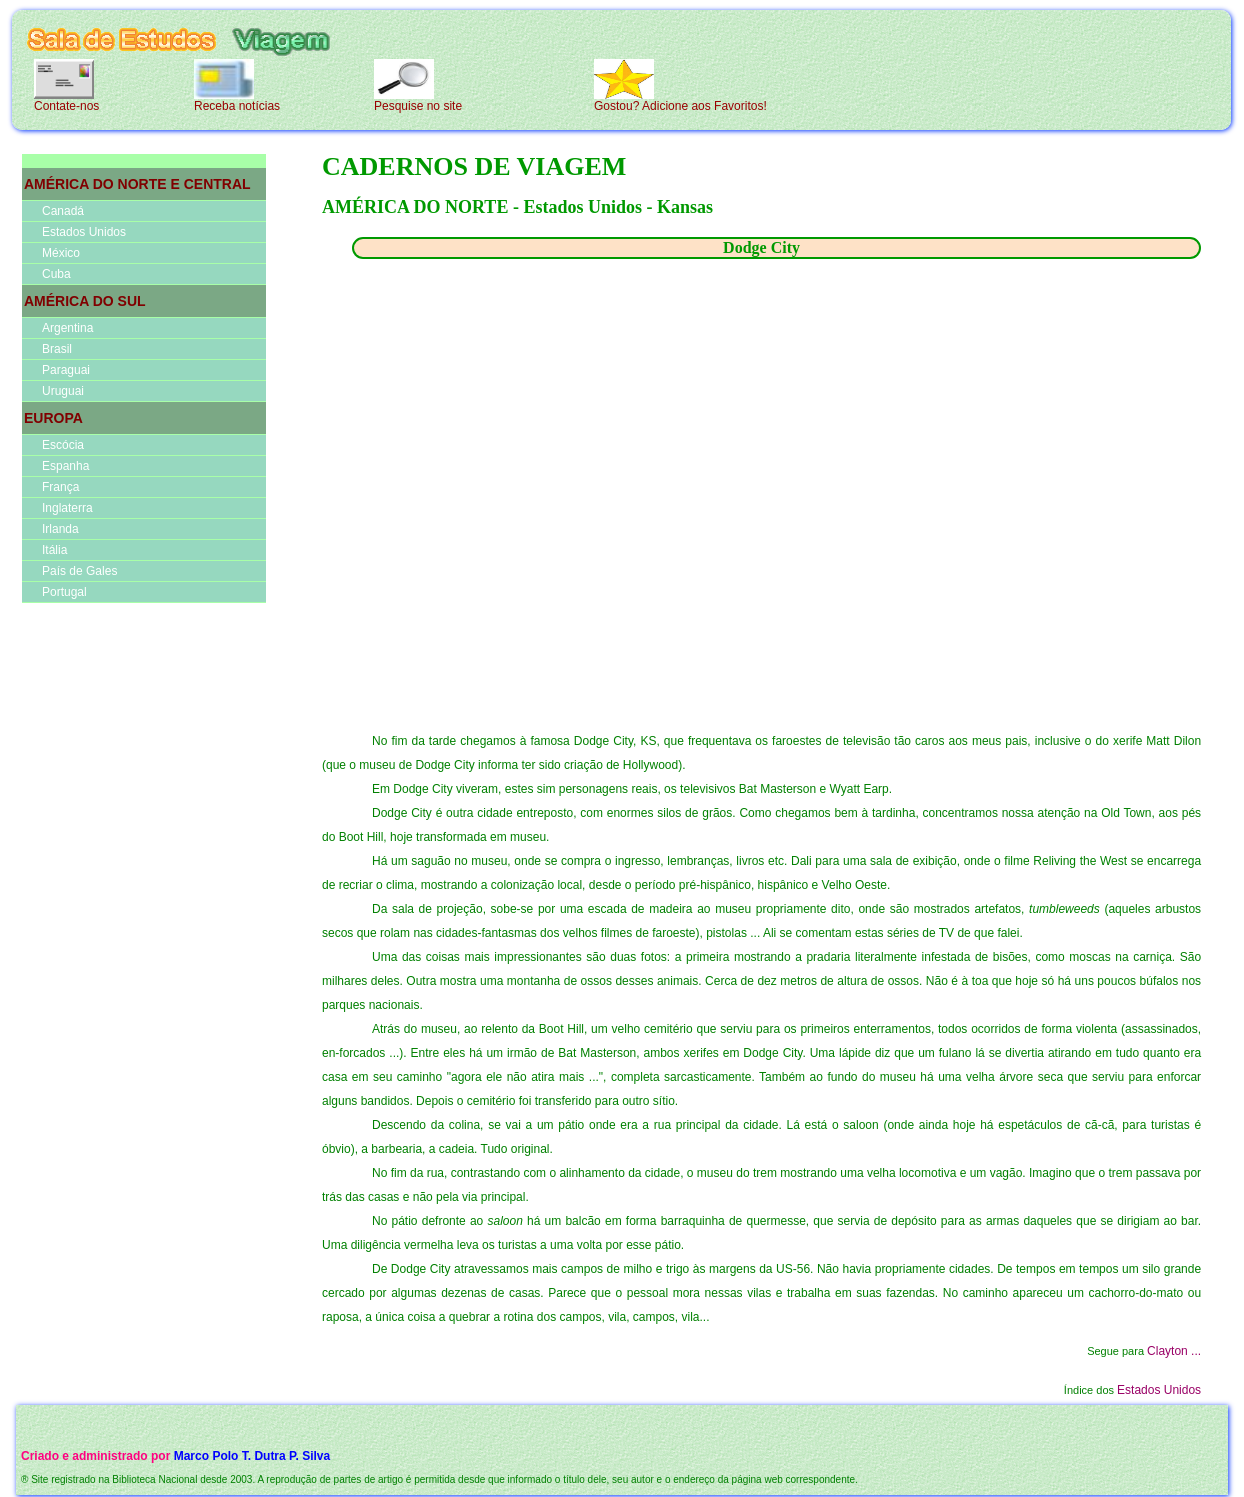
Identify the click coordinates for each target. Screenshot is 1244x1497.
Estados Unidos (84, 232)
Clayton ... (1174, 1351)
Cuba (56, 274)
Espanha (65, 466)
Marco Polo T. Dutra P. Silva (252, 1456)
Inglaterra (67, 508)
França (60, 487)
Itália (54, 550)
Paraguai (66, 370)
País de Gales (79, 571)
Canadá (63, 211)
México (61, 253)
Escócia (63, 445)
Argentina (67, 328)
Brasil (57, 349)
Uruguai (63, 391)
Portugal (64, 592)
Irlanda (60, 529)
